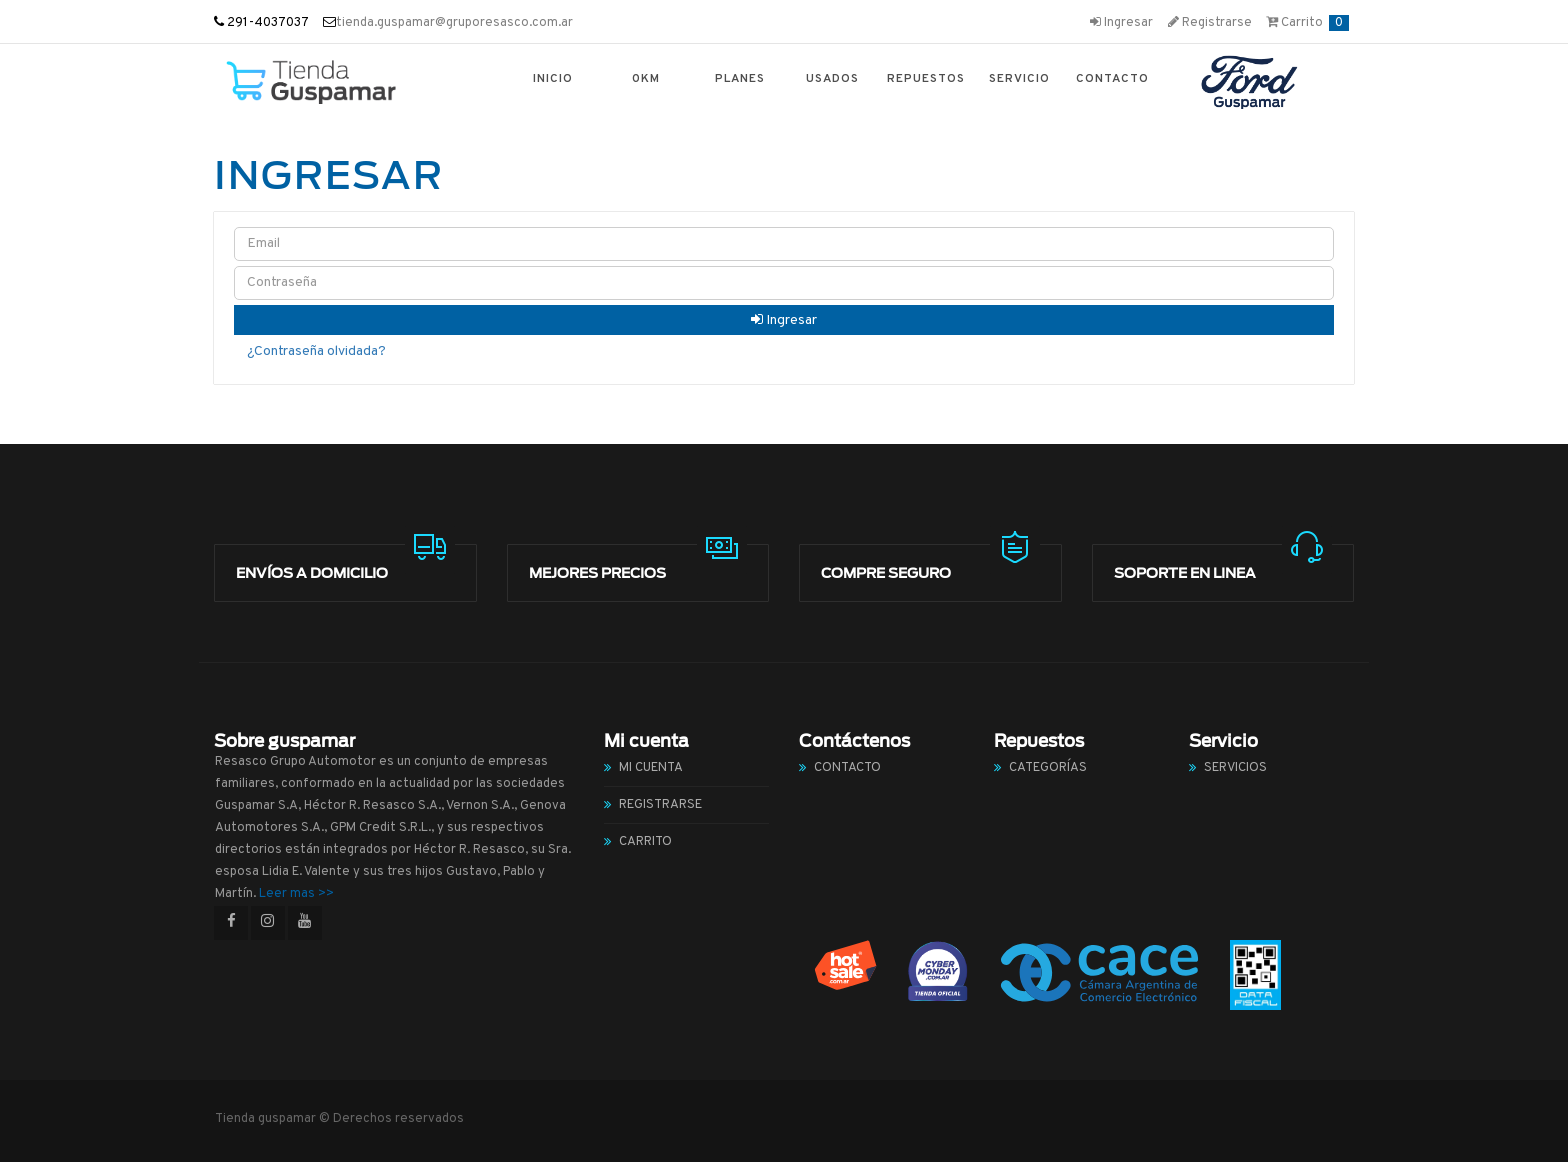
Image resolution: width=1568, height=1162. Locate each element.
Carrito (1307, 23)
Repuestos (926, 79)
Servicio (1019, 79)
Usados (832, 79)
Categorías (1048, 768)
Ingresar (1121, 23)
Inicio (553, 79)
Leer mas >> (296, 894)
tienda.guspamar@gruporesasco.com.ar (454, 23)
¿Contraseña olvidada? (316, 351)
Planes (740, 79)
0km (646, 79)
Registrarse (1210, 23)
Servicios (1235, 768)
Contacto (1112, 79)
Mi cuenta (651, 768)
